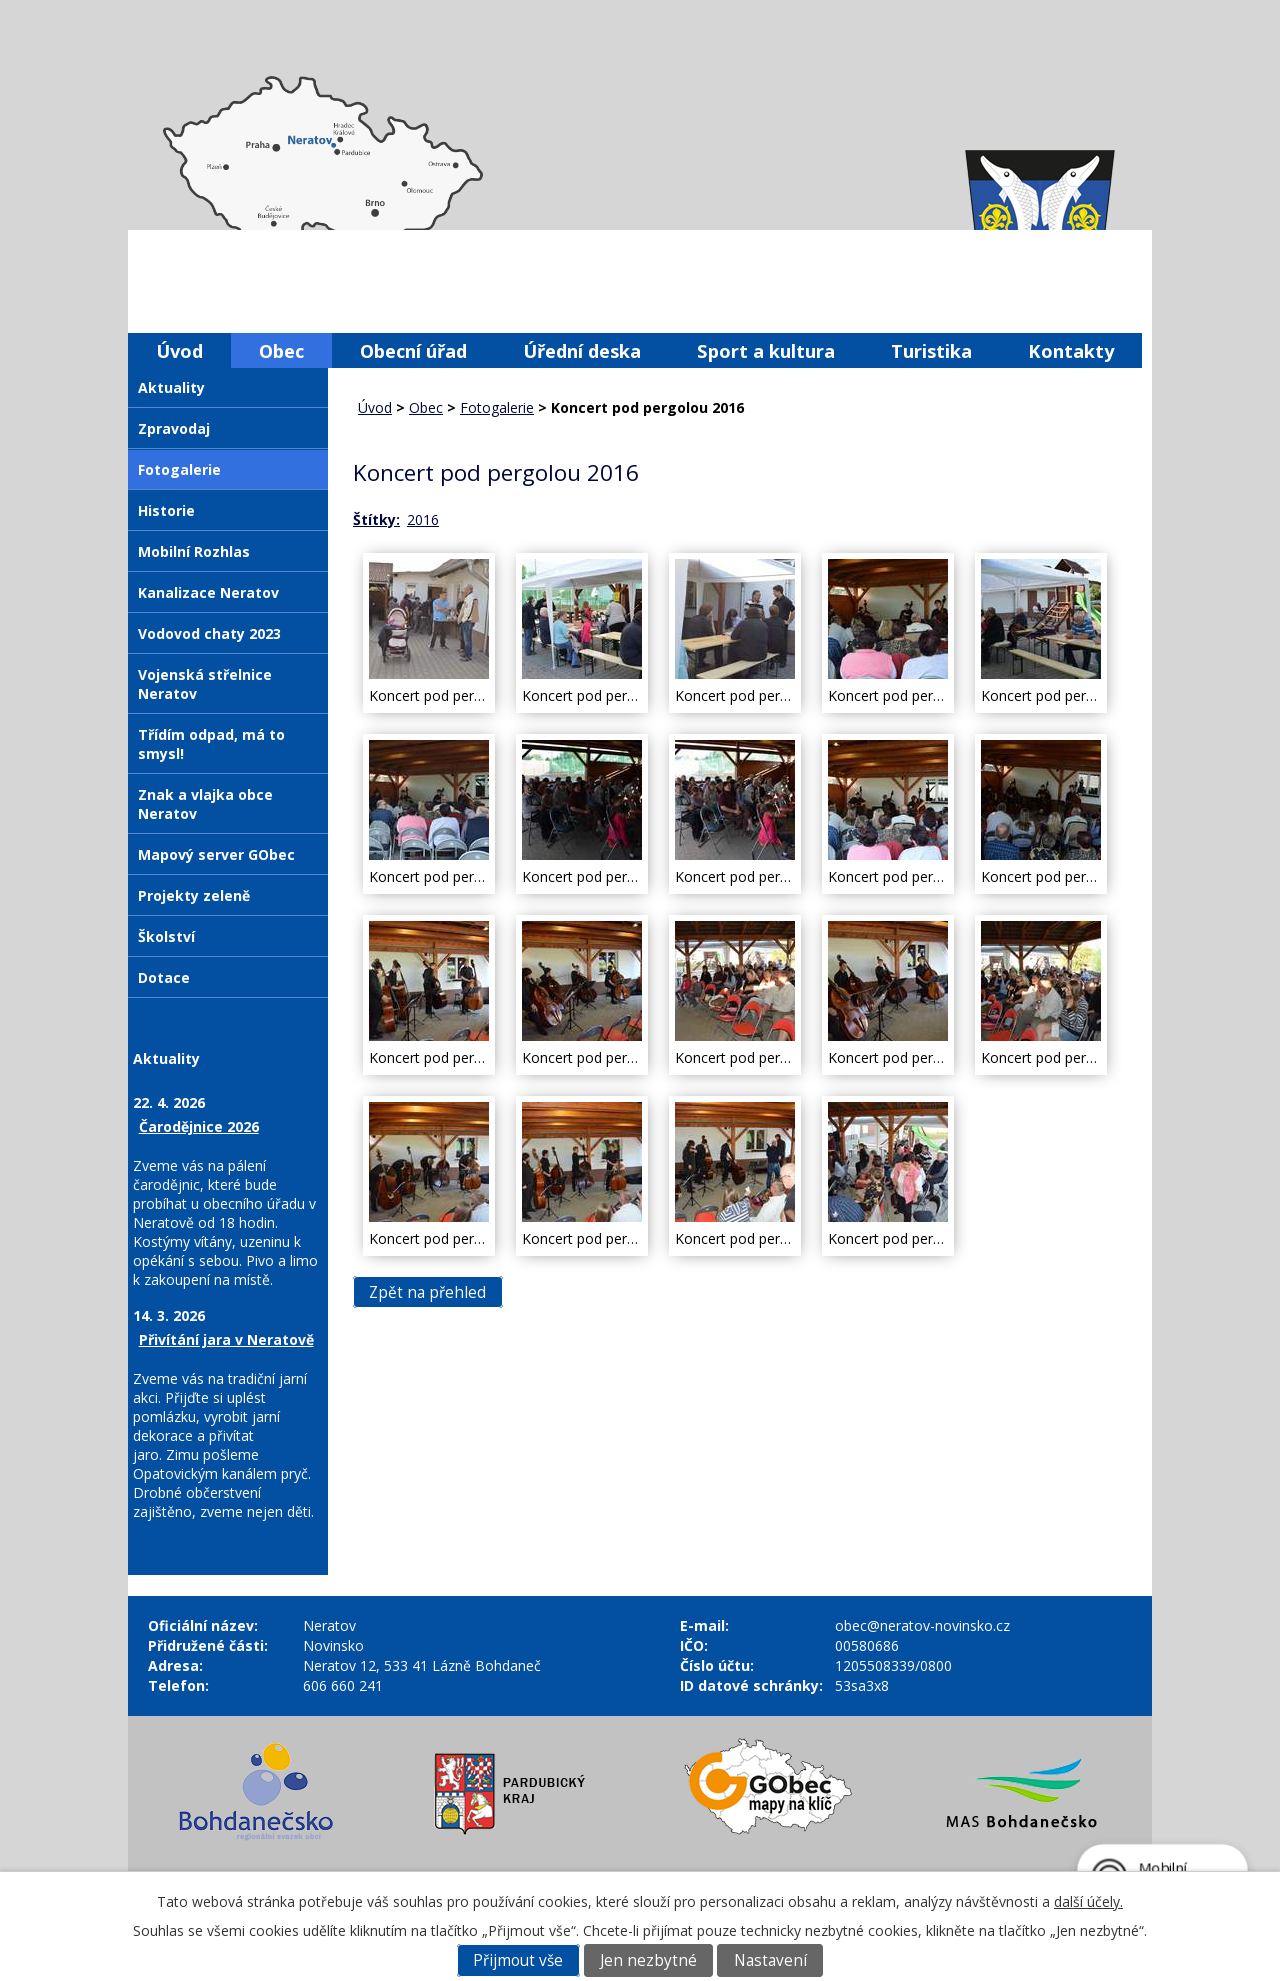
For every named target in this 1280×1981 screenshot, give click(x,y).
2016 (423, 519)
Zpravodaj (174, 428)
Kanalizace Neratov (208, 592)
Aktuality (171, 387)
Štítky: (376, 519)
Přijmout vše (518, 1960)
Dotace (164, 977)
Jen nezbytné (648, 1960)
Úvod (179, 350)
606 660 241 (343, 1685)
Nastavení (770, 1960)
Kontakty (1071, 350)
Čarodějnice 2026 (199, 1126)
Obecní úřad (413, 350)
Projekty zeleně (194, 895)
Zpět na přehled (427, 1291)
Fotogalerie (497, 407)
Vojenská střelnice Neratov (205, 684)
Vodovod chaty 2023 (209, 633)
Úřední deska (582, 350)
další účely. (1088, 1901)
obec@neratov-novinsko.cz (922, 1625)
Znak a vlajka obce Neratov (205, 804)
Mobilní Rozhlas (194, 551)
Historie (166, 510)
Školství (166, 936)
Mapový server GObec (216, 854)
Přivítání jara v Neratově (226, 1339)
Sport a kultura (766, 350)
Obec (281, 350)
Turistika (931, 350)
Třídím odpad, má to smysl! (211, 744)
